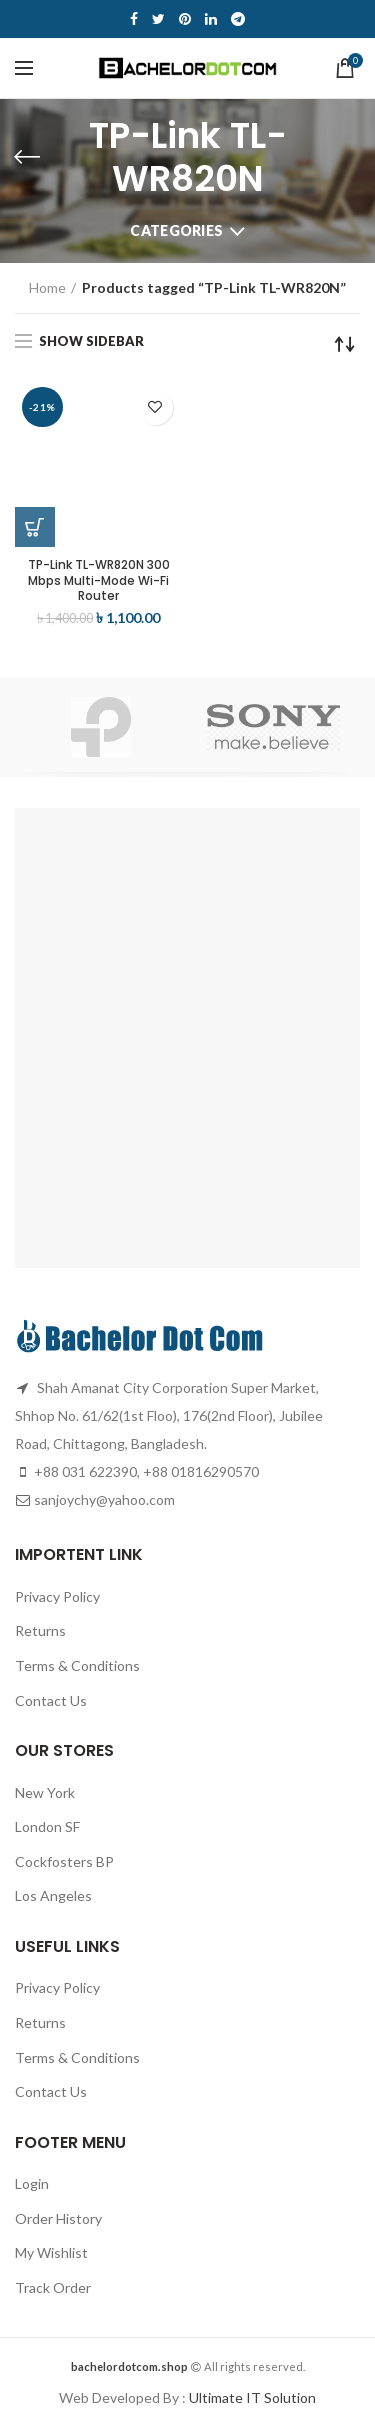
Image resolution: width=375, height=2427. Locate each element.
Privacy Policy (57, 1596)
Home (47, 287)
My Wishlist (51, 2252)
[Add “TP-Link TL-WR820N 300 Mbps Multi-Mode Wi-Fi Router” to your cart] (35, 527)
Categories (176, 230)
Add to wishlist (155, 407)
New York (45, 1792)
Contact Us (51, 1700)
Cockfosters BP (64, 1861)
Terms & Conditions (77, 1665)
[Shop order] (345, 344)
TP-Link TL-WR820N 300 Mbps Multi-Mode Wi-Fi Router (99, 580)
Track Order (53, 2287)
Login (32, 2183)
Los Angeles (53, 1895)
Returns (40, 1630)
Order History (58, 2218)
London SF (47, 1826)
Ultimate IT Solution (251, 2397)
